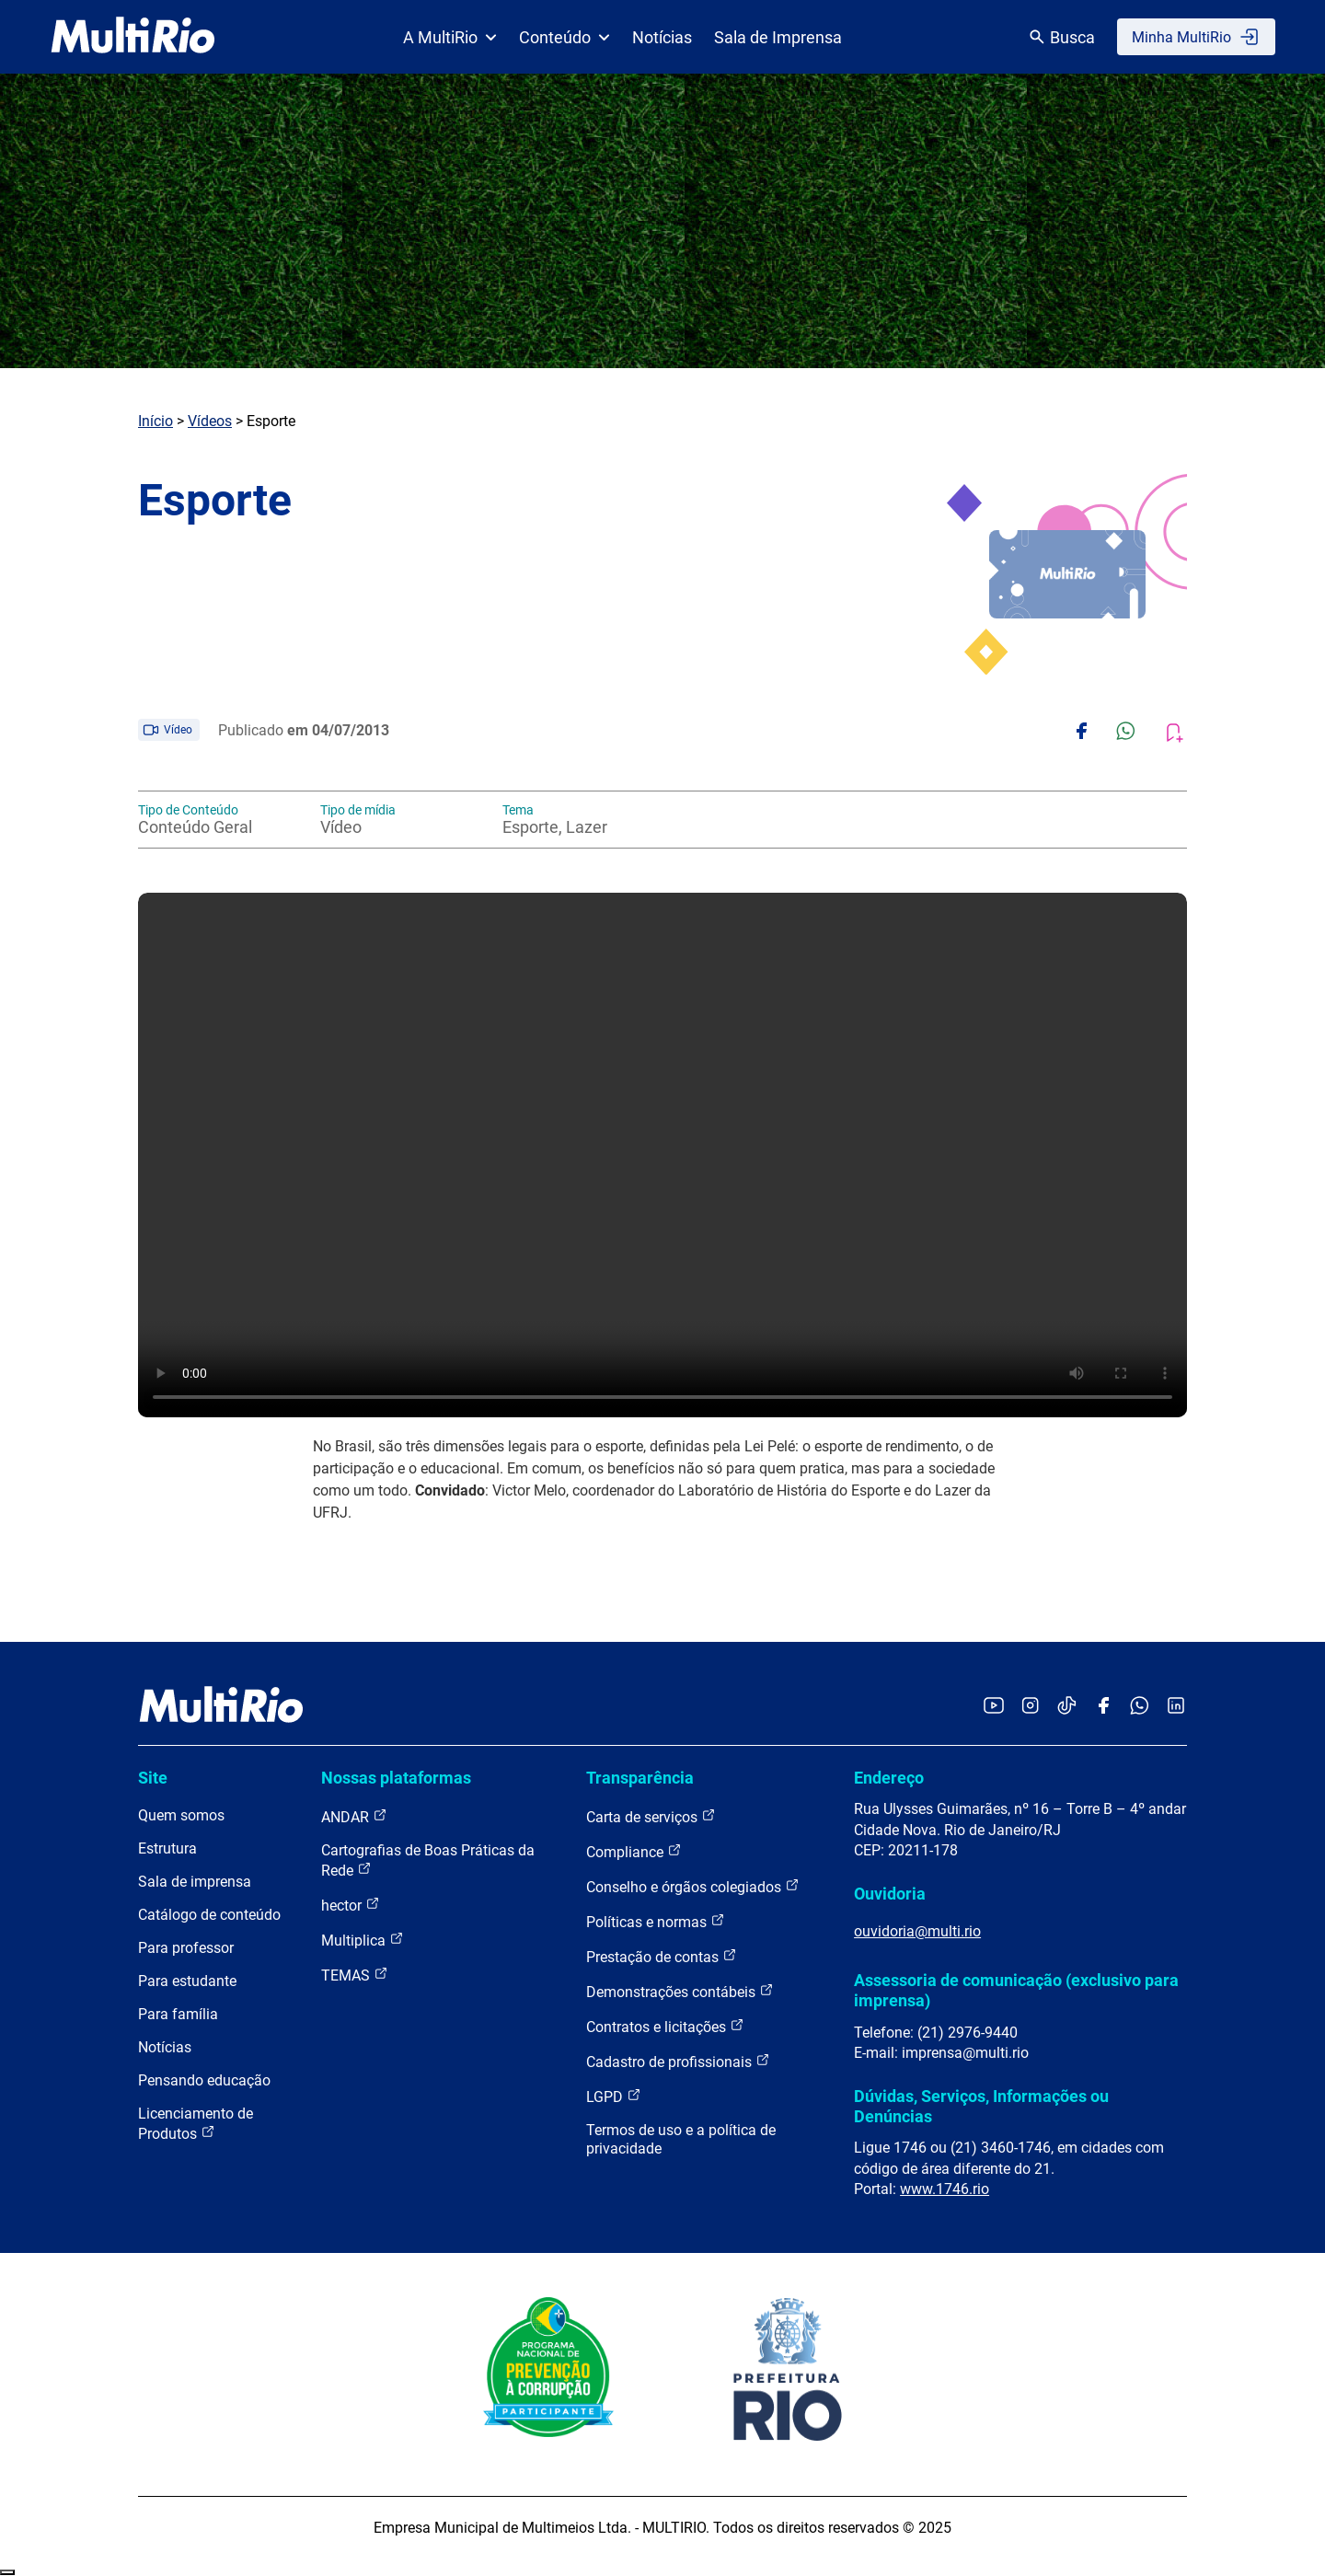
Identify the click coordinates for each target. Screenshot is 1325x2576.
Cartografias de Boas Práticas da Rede (428, 1860)
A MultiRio (450, 37)
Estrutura (167, 1848)
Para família (178, 2014)
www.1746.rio (944, 2189)
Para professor (186, 1948)
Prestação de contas (661, 1956)
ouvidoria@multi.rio (917, 1931)
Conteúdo (564, 37)
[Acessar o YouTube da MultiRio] (994, 1706)
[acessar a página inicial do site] (133, 37)
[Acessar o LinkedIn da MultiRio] (1176, 1706)
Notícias (662, 37)
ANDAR (354, 1816)
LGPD (613, 2096)
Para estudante (187, 1981)
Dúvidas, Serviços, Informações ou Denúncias (981, 2106)
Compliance (634, 1851)
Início (155, 421)
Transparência (640, 1777)
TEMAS (354, 1974)
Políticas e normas (655, 1921)
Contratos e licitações (665, 2026)
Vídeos (210, 421)
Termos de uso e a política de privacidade (681, 2139)
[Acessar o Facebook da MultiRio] (1103, 1706)
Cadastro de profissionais (678, 2061)
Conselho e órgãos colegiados (693, 1886)
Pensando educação (204, 2080)
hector (350, 1904)
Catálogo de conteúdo (209, 1914)
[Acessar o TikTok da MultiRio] (1066, 1706)
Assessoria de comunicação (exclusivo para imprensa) (1016, 1990)
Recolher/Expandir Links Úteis (7, 2572)
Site (152, 1777)
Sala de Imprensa (778, 37)
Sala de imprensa (194, 1881)
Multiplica (362, 1939)
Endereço (889, 1777)
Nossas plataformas (396, 1777)
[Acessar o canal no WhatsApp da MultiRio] (1139, 1706)
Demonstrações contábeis (680, 1991)
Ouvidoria (890, 1893)
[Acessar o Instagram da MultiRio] (1030, 1706)
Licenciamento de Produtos (195, 2124)
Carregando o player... (662, 1155)
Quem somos (181, 1815)
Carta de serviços (651, 1816)
